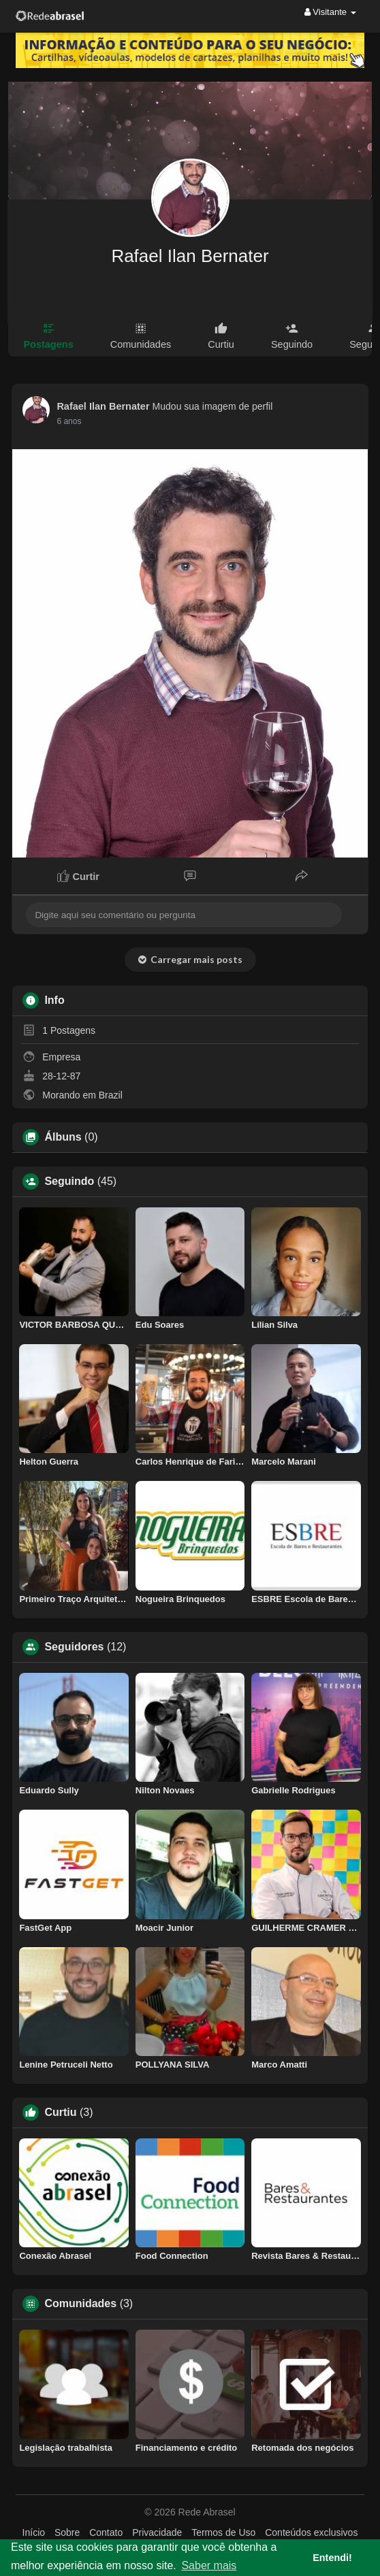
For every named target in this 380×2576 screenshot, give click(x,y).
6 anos (69, 421)
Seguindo (69, 1181)
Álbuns (62, 1137)
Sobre (67, 2532)
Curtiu (60, 2112)
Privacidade (157, 2532)
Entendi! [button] (332, 2557)
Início (33, 2532)
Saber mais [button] (208, 2565)
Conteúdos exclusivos (311, 2532)
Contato (106, 2532)
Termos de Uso (223, 2532)
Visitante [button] (330, 12)
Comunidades (80, 2303)
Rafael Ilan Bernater (189, 256)
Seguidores (74, 1647)
